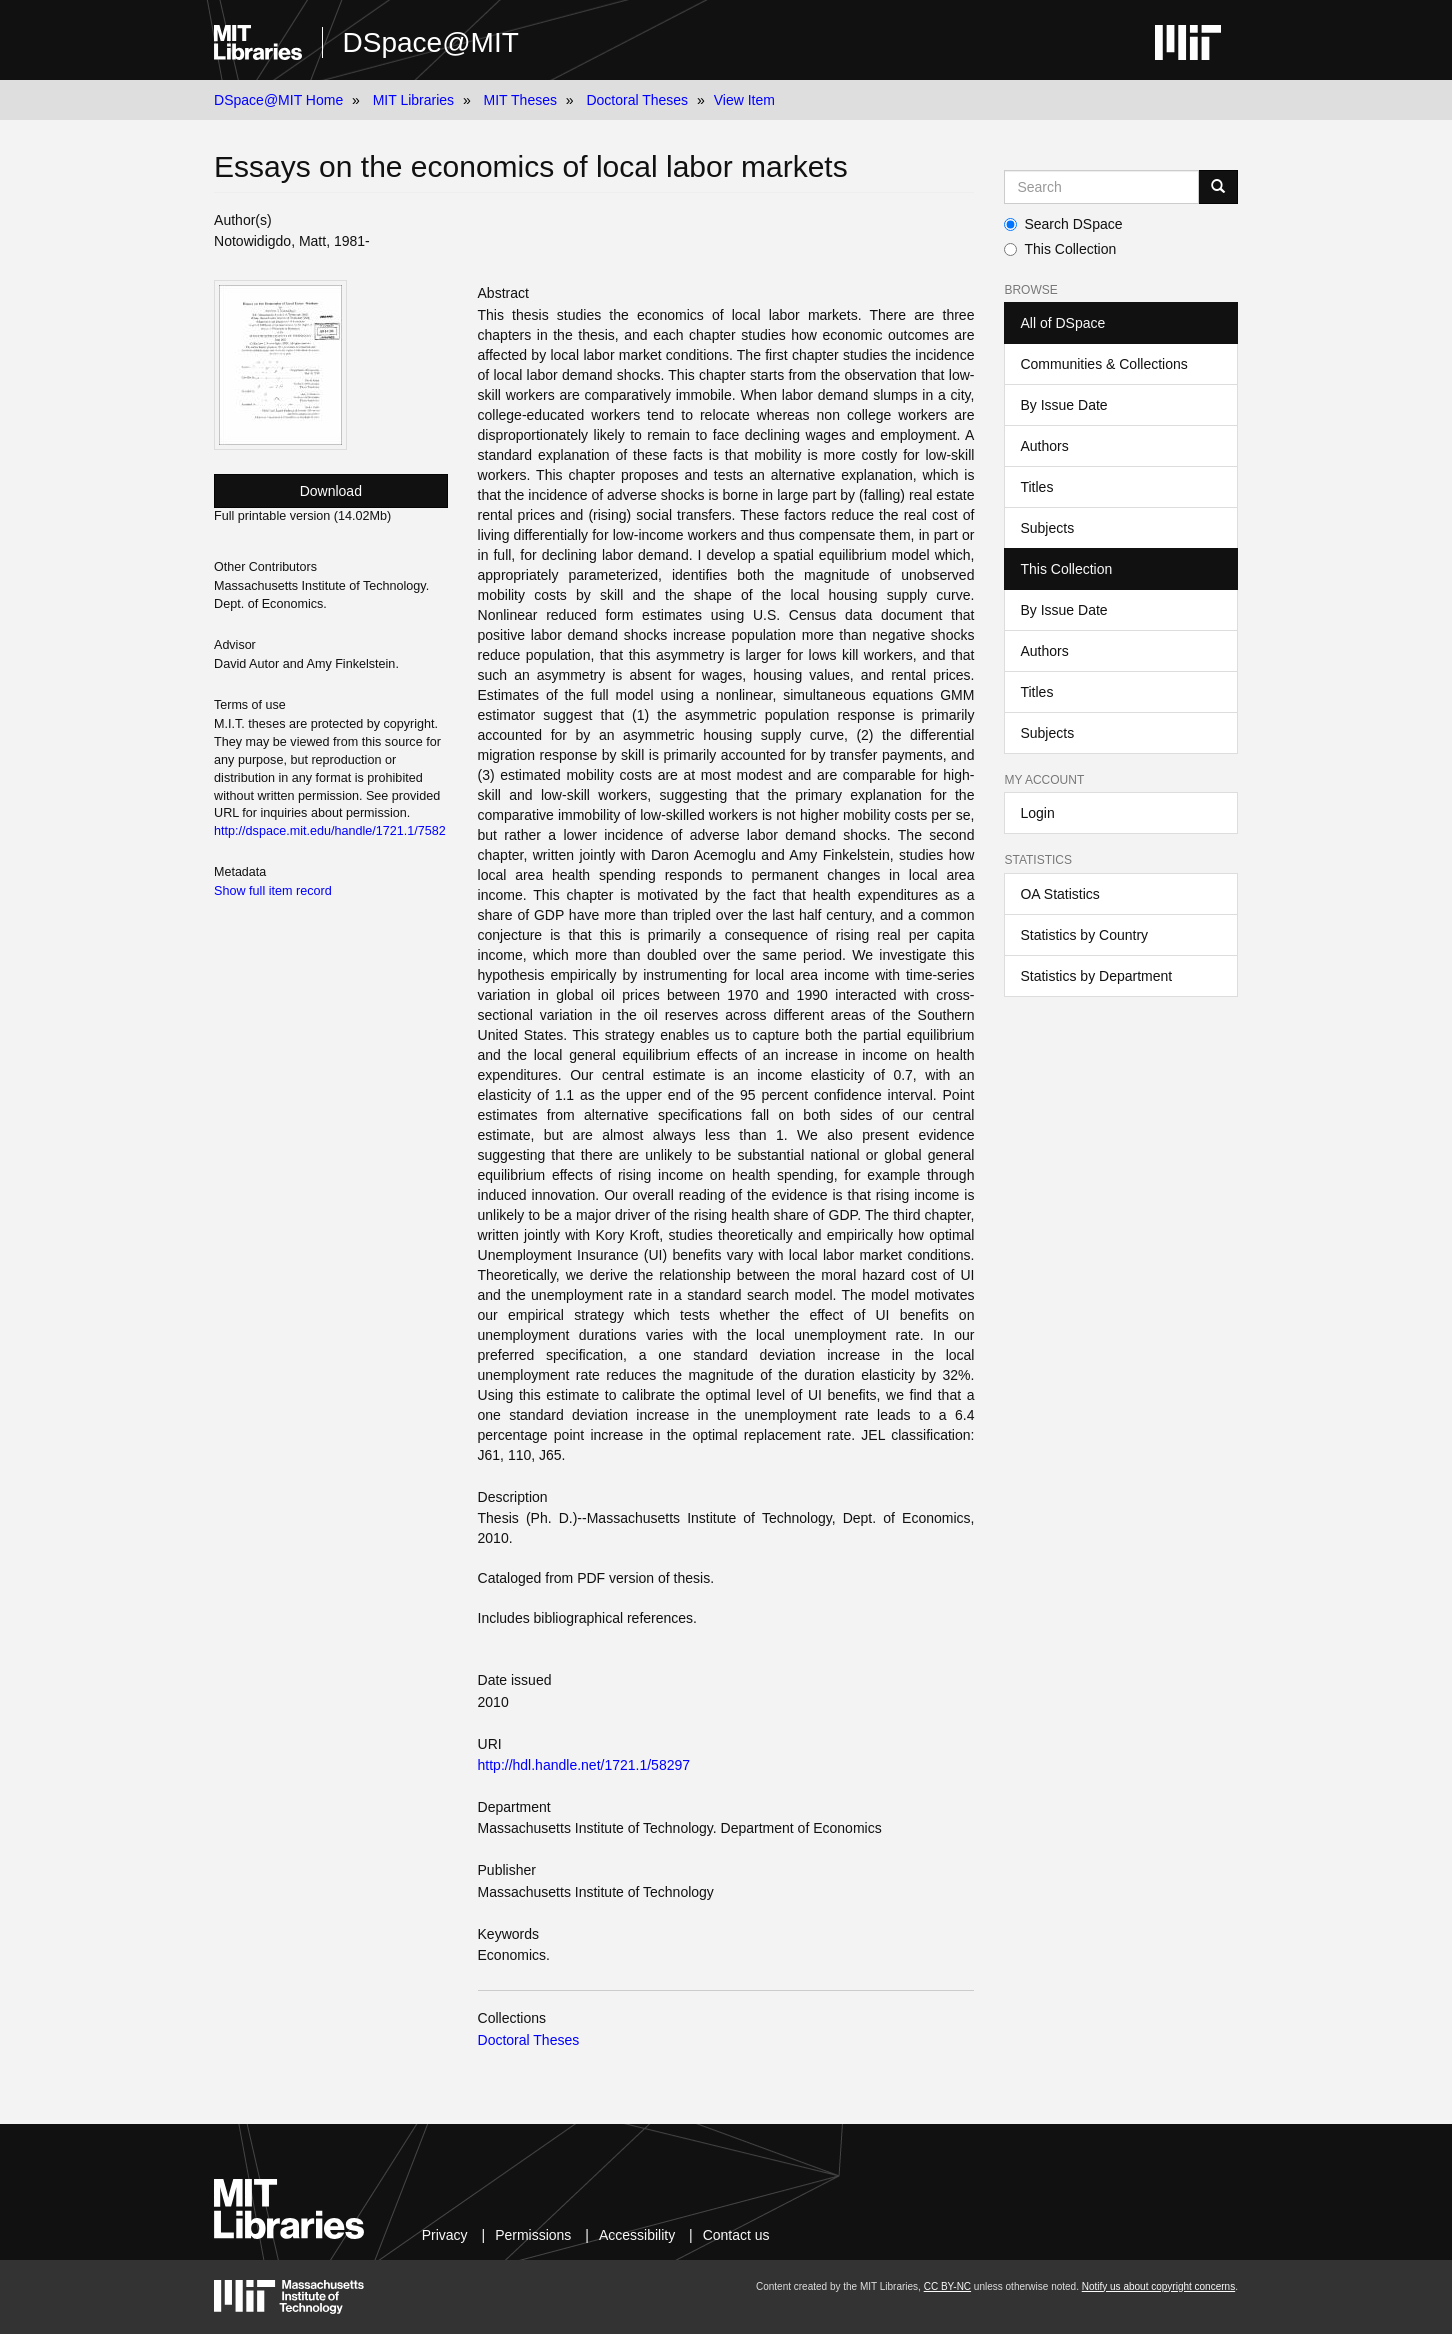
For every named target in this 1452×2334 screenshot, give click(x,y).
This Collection (1060, 249)
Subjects (1047, 528)
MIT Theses (520, 100)
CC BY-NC (947, 2286)
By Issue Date (1063, 405)
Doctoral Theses (637, 100)
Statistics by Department (1096, 976)
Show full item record (273, 891)
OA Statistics (1059, 894)
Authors (1044, 446)
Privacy (445, 2235)
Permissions (533, 2235)
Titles (1036, 487)
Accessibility (637, 2235)
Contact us (736, 2235)
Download (331, 491)
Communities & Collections (1103, 364)
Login (1037, 813)
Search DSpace (1063, 224)
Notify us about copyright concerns (1158, 2286)
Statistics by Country (1084, 935)
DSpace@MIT (431, 42)
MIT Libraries (413, 100)
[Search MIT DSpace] (1101, 187)
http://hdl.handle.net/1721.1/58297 (584, 1765)
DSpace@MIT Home (278, 100)
